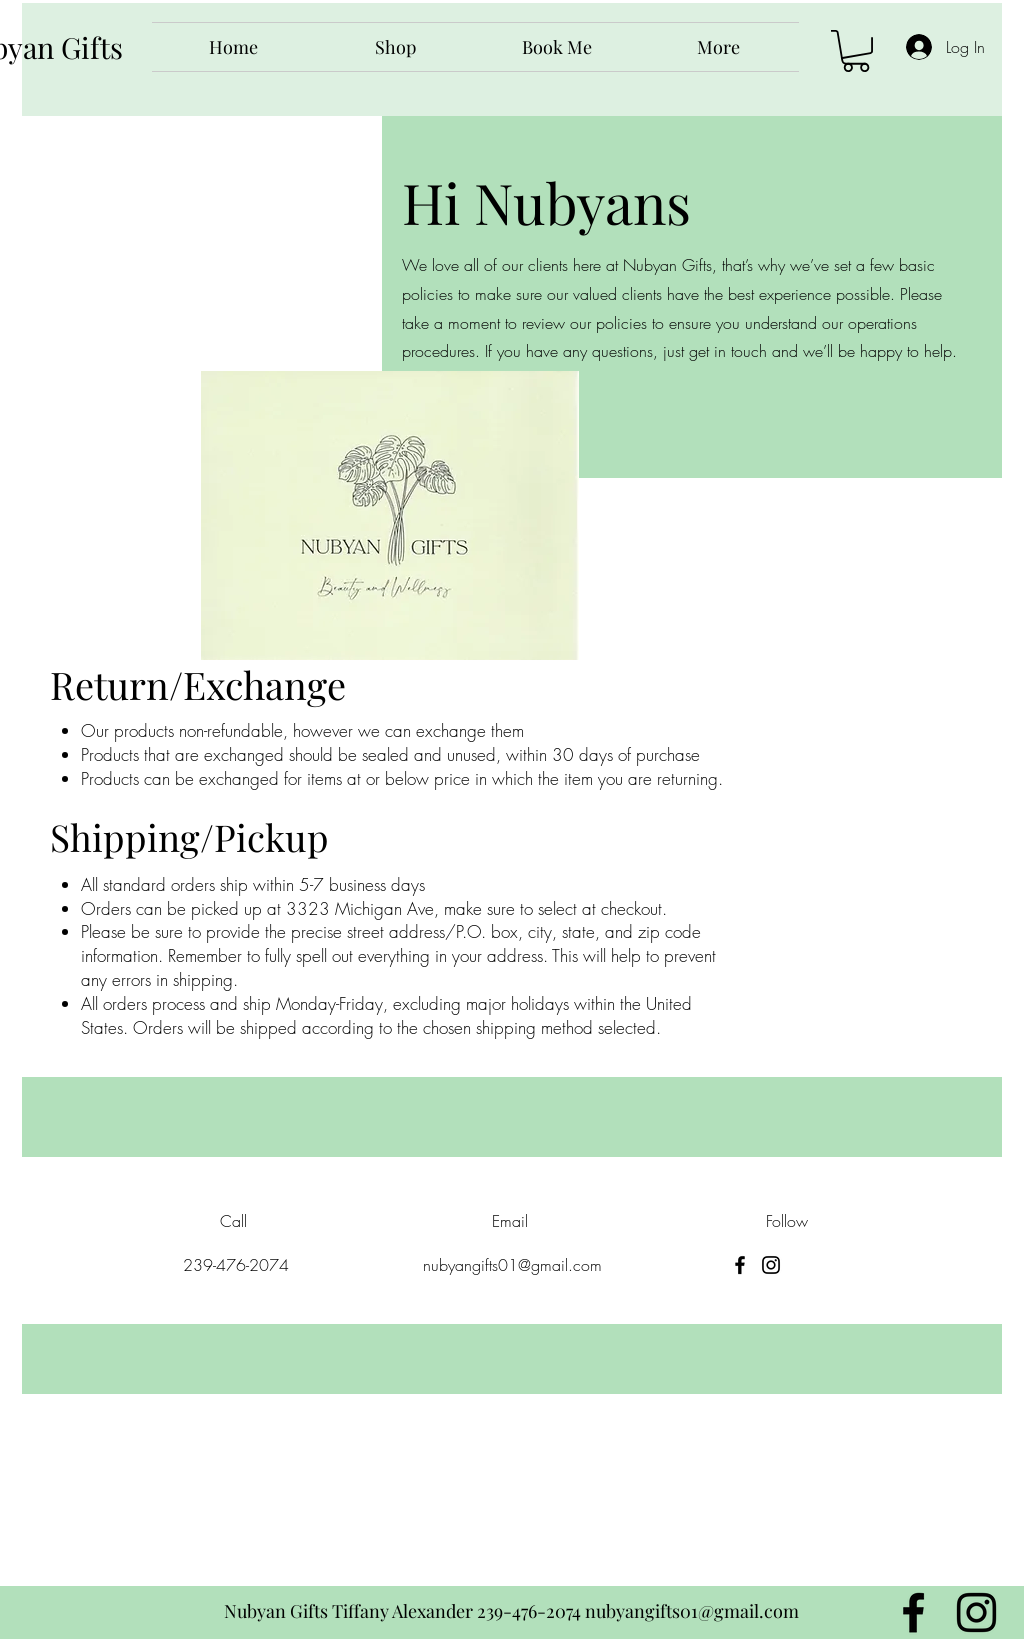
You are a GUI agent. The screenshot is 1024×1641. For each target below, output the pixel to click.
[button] (856, 51)
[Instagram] (771, 1265)
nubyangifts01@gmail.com (512, 1265)
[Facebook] (740, 1265)
